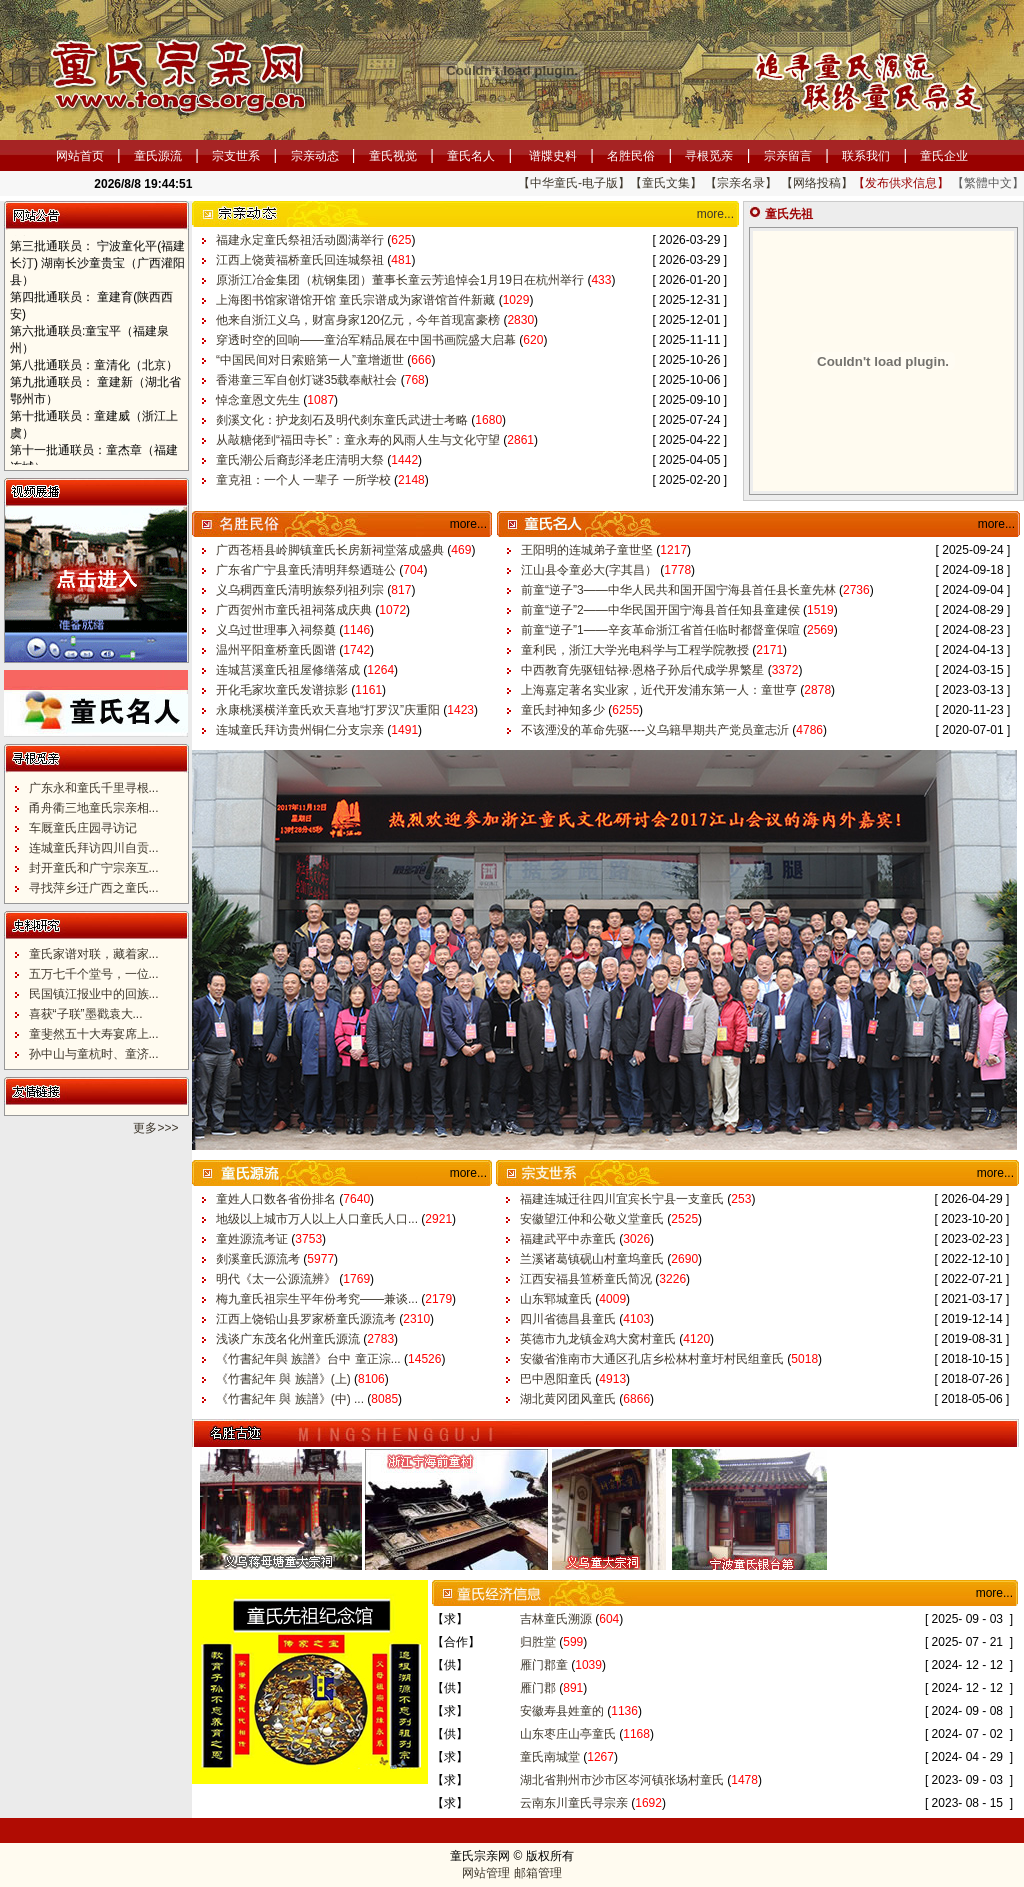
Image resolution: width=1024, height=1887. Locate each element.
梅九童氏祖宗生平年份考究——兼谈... (318, 1299)
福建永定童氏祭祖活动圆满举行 (301, 240)
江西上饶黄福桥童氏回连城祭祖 (301, 260)
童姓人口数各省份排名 (277, 1199)
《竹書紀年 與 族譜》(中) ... (291, 1399)
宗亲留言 (788, 156)
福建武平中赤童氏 (569, 1239)
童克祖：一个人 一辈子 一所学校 (305, 480)
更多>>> (155, 1128)
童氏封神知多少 (564, 710)
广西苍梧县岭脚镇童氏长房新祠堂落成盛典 (331, 550)
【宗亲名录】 (741, 183)
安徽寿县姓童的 (563, 1711)
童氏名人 (471, 156)
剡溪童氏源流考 (259, 1259)
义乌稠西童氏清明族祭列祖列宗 (301, 590)
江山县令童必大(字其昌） (590, 570)
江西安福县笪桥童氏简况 (587, 1279)
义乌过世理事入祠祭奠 (277, 630)
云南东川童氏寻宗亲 (575, 1803)
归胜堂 (539, 1642)
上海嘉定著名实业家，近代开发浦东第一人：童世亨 (660, 690)
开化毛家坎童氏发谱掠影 (283, 690)
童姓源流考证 (253, 1239)
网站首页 (80, 156)
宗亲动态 (315, 156)
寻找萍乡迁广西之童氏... (94, 888)
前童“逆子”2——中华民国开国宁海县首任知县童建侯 (662, 610)
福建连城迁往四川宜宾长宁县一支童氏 (623, 1199)
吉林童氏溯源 (557, 1619)
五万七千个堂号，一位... (94, 974)
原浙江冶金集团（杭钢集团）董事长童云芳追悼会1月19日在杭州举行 (401, 280)
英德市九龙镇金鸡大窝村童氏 (599, 1339)
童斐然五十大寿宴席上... (94, 1034)
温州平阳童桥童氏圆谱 (277, 650)
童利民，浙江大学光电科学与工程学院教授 (636, 650)
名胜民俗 (631, 156)
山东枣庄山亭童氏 (569, 1734)
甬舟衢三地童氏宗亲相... (94, 808)
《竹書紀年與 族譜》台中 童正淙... (310, 1359)
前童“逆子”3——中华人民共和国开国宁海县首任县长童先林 (680, 590)
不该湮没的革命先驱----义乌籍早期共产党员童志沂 (656, 730)
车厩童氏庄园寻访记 (83, 828)
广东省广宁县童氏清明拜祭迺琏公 (307, 570)
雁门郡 (539, 1688)
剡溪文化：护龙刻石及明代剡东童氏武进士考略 (343, 420)
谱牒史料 (553, 156)
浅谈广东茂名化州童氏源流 (289, 1339)
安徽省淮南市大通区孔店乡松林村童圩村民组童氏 (653, 1359)
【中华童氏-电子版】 (574, 183)
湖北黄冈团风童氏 (569, 1399)
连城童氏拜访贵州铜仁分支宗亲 (301, 730)
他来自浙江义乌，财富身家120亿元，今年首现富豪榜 (359, 320)
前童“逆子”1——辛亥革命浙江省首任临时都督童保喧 (662, 630)
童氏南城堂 (551, 1757)
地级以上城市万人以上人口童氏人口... (318, 1219)
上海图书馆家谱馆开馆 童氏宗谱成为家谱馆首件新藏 (357, 300)
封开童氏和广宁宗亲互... (94, 868)
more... (715, 214)
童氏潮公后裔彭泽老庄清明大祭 (301, 460)
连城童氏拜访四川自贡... (94, 848)
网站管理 (486, 1873)
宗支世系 (236, 156)
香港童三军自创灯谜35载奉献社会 (308, 380)
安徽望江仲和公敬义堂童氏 (593, 1219)
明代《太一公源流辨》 (277, 1279)
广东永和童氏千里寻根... (94, 788)
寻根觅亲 (709, 156)
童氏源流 (158, 156)
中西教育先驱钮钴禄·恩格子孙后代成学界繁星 (644, 670)
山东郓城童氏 (557, 1299)
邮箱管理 (538, 1873)
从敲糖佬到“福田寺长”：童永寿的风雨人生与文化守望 (359, 440)
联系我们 (866, 156)
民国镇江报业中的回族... (94, 994)
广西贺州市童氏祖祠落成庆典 (295, 610)
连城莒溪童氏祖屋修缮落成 (289, 670)
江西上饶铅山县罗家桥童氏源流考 (307, 1319)
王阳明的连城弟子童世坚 (588, 550)
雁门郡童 (545, 1665)
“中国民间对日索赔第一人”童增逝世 (311, 360)
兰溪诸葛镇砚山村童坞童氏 (593, 1259)
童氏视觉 (393, 156)
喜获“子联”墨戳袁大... (86, 1014)
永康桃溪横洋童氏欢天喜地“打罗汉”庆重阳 (329, 710)
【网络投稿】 (817, 183)
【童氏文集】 (666, 183)
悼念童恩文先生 (259, 400)
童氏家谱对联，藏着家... (94, 954)
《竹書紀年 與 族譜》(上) (285, 1379)
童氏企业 (944, 156)
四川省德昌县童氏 (569, 1319)
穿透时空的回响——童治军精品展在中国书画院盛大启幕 (367, 340)
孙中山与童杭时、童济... (94, 1054)
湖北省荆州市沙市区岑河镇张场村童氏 (623, 1780)
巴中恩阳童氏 (557, 1379)
